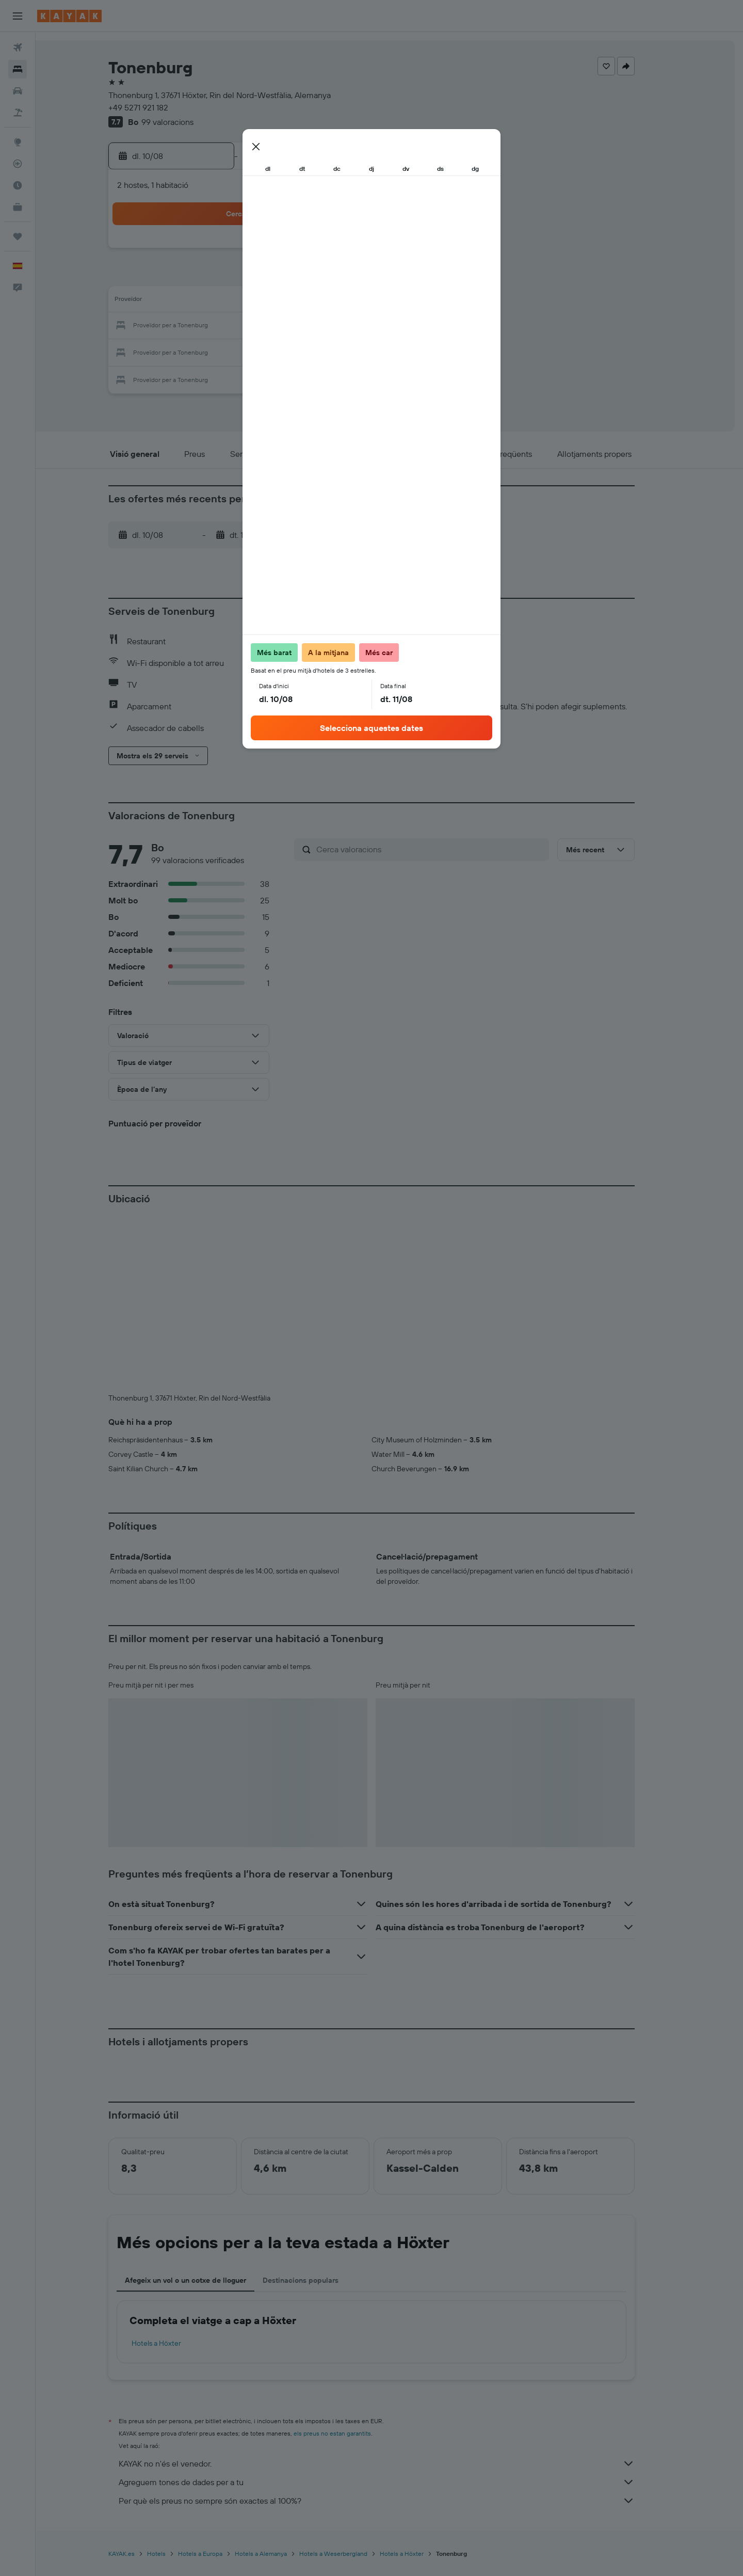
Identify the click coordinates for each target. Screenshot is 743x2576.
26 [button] (255, 351)
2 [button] (354, 252)
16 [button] (355, 301)
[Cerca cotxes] (17, 91)
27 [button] (280, 351)
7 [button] (305, 277)
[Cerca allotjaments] (17, 69)
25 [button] (230, 351)
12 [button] (256, 301)
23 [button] (354, 326)
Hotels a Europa (218, 2382)
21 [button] (305, 326)
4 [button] (231, 277)
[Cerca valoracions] (448, 849)
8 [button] (330, 277)
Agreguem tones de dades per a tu (395, 2310)
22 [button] (329, 326)
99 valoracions (185, 122)
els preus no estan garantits (350, 2262)
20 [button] (280, 326)
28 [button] (305, 351)
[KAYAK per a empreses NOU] (17, 207)
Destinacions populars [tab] (319, 2108)
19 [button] (256, 326)
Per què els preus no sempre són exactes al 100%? (395, 2329)
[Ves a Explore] (17, 142)
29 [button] (329, 351)
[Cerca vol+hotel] (17, 112)
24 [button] (206, 351)
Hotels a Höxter (174, 2171)
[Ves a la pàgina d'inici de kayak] (69, 16)
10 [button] (206, 301)
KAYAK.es (139, 2382)
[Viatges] (17, 236)
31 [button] (206, 376)
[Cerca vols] (17, 47)
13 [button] (280, 301)
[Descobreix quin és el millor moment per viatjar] (17, 185)
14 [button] (305, 301)
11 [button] (231, 301)
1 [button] (329, 252)
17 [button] (205, 326)
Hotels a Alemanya (279, 2382)
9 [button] (354, 277)
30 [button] (354, 351)
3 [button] (206, 277)
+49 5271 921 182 (156, 107)
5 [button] (255, 277)
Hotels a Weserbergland (351, 2382)
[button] (17, 16)
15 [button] (330, 301)
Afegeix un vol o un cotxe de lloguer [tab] (203, 2108)
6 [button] (280, 277)
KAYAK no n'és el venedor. (395, 2292)
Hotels (174, 2382)
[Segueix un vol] (17, 163)
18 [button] (231, 326)
